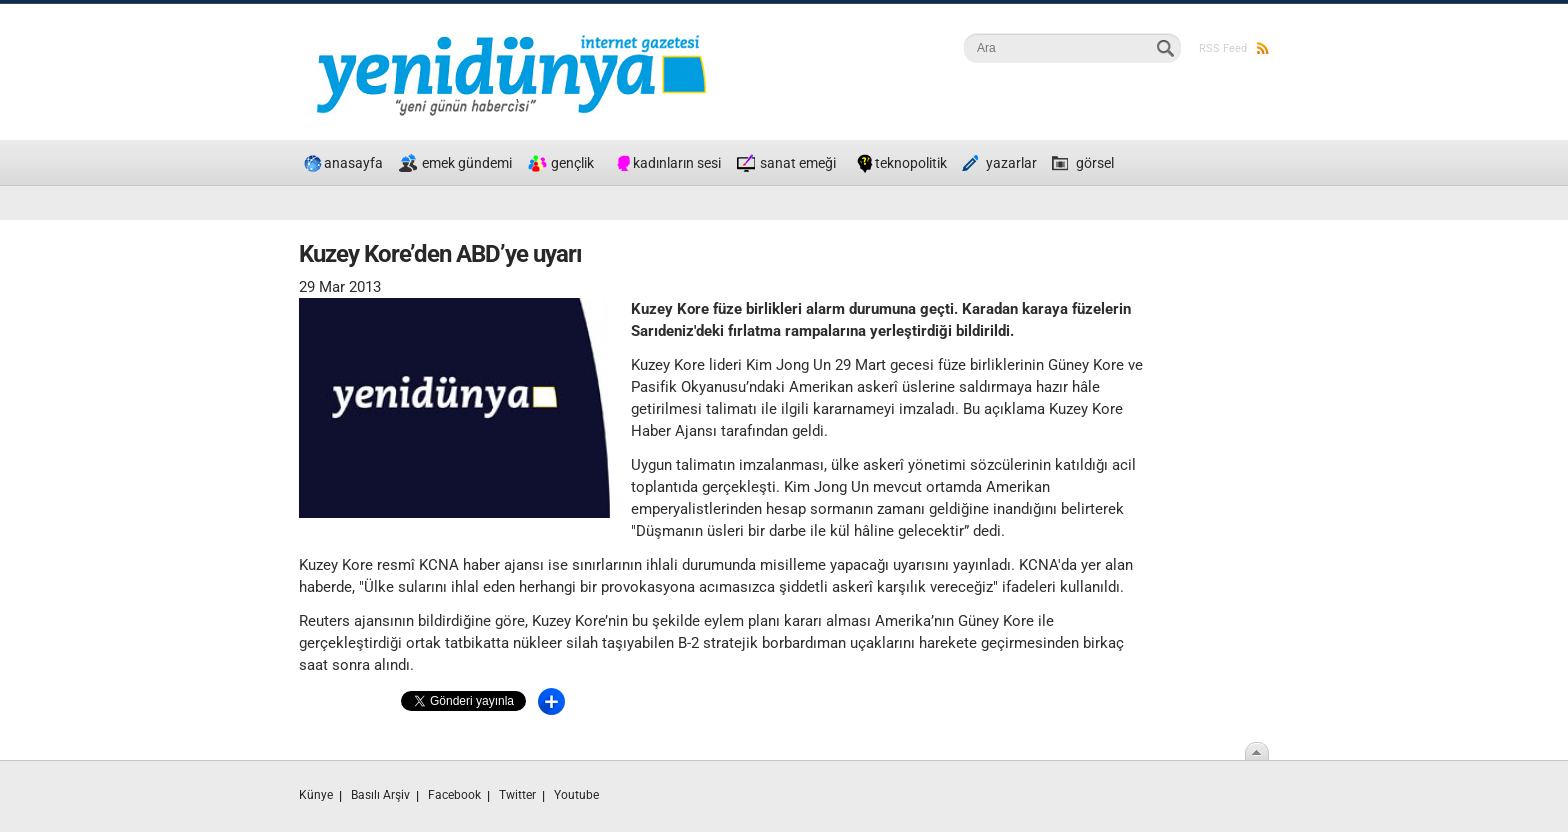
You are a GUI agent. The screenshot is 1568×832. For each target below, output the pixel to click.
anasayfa (353, 163)
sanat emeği (798, 163)
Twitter (517, 795)
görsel (1095, 163)
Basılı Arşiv (380, 795)
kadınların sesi (677, 163)
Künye (316, 795)
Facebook (454, 795)
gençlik (572, 163)
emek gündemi (467, 163)
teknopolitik (911, 163)
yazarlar (1011, 163)
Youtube (576, 795)
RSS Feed (1234, 48)
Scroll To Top (1257, 751)
